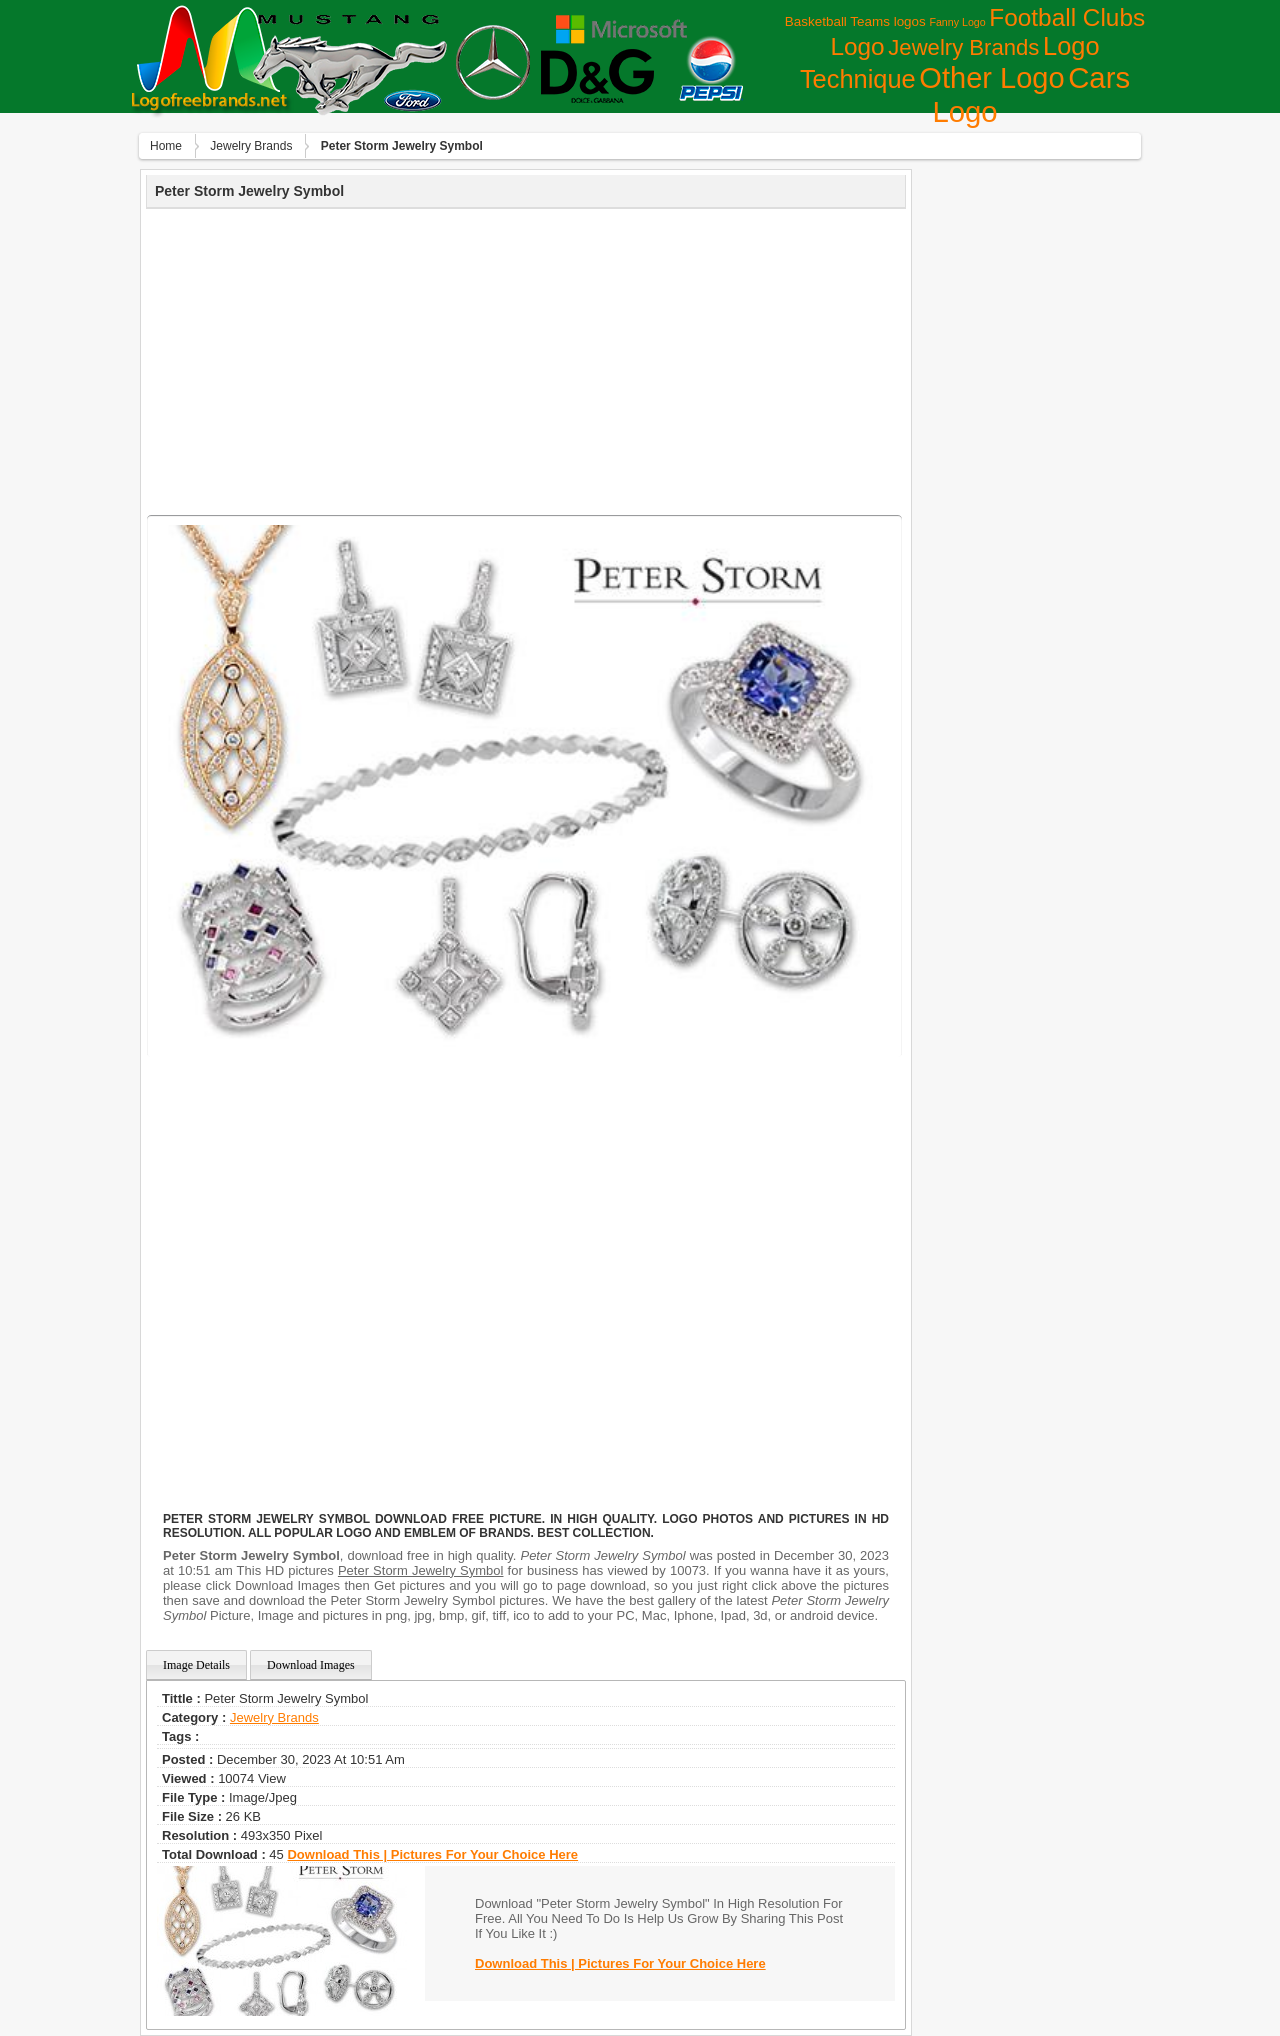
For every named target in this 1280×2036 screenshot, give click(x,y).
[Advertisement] (526, 359)
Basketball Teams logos (855, 21)
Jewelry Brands (963, 47)
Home (166, 146)
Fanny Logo (957, 22)
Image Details (196, 1665)
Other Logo (991, 78)
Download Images (311, 1665)
